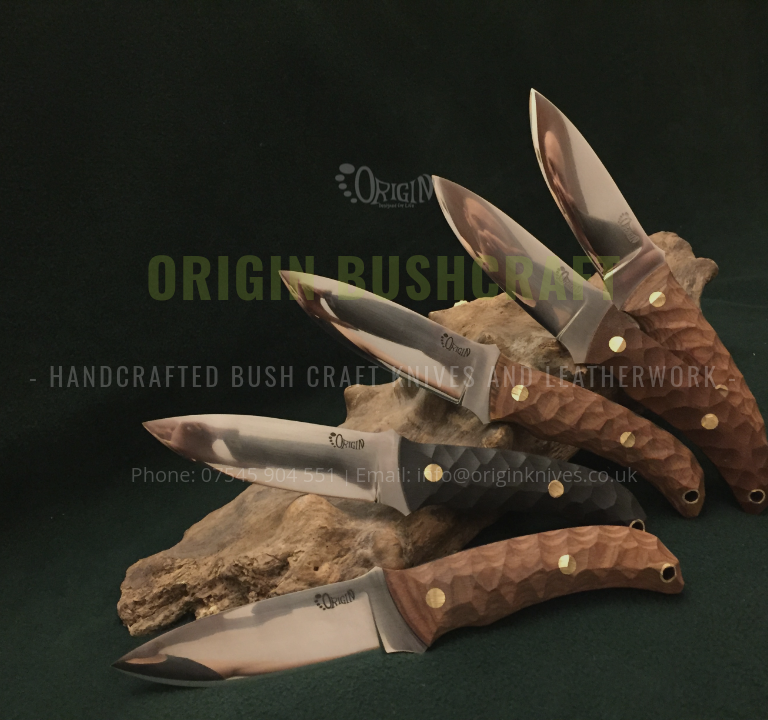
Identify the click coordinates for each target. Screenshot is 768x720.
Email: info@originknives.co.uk (496, 474)
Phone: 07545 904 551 (237, 474)
